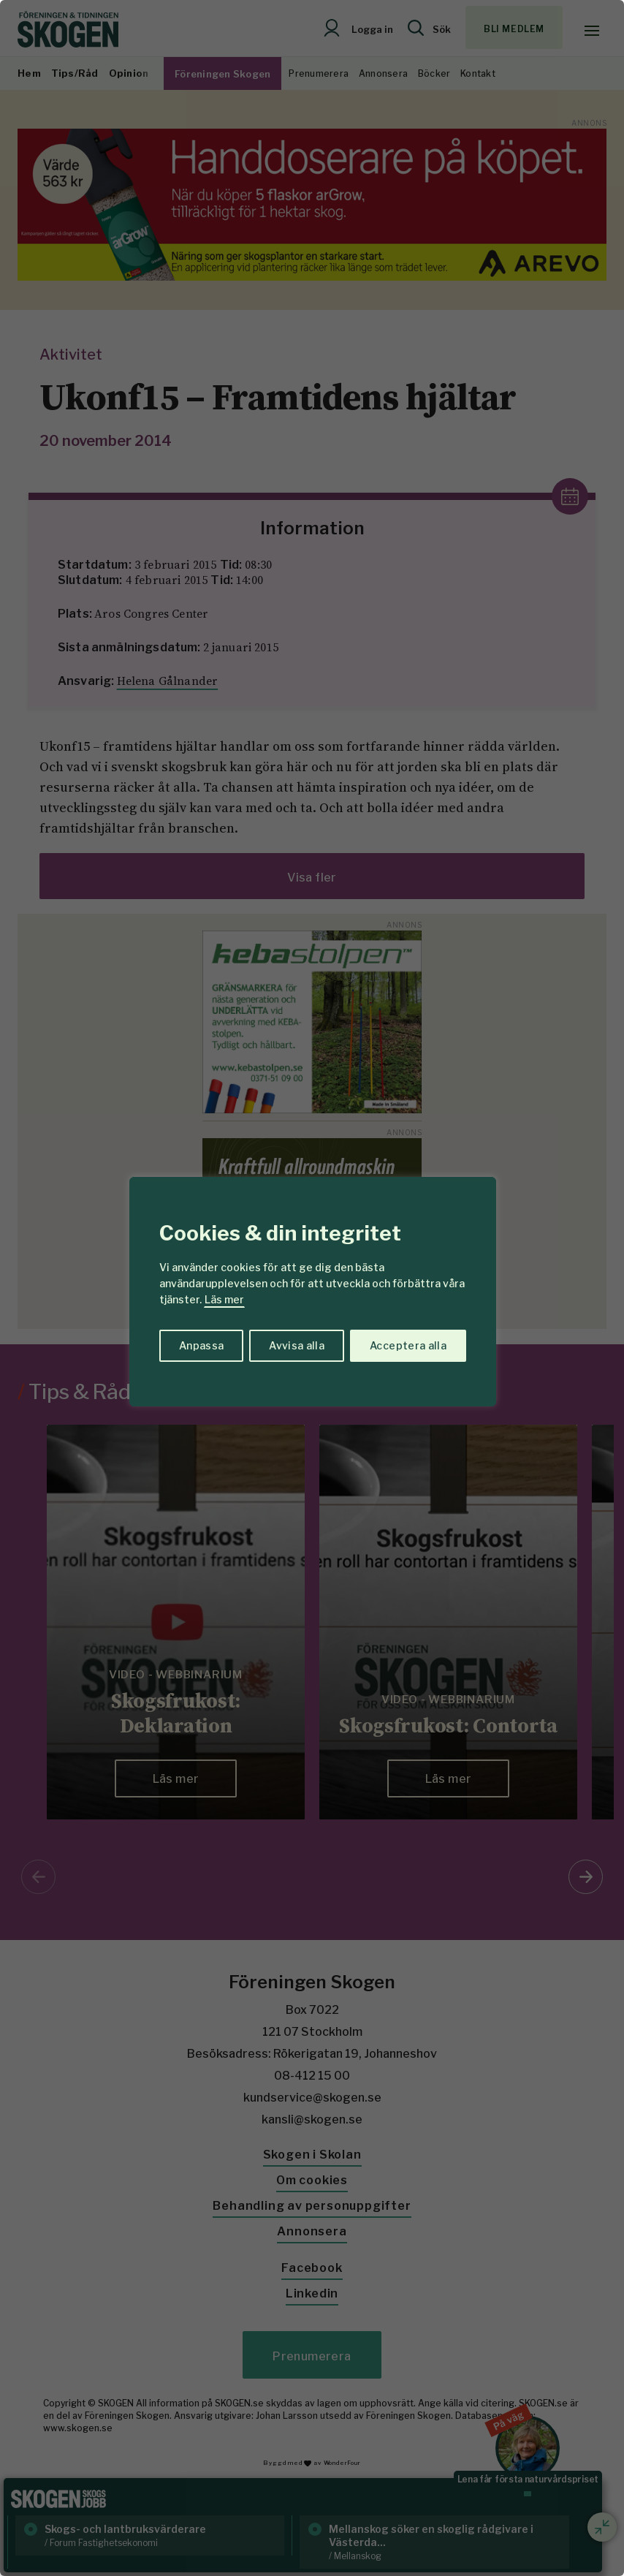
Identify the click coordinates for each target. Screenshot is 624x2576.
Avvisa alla (296, 1345)
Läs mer (224, 1299)
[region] (312, 1288)
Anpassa (201, 1345)
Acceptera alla (408, 1345)
